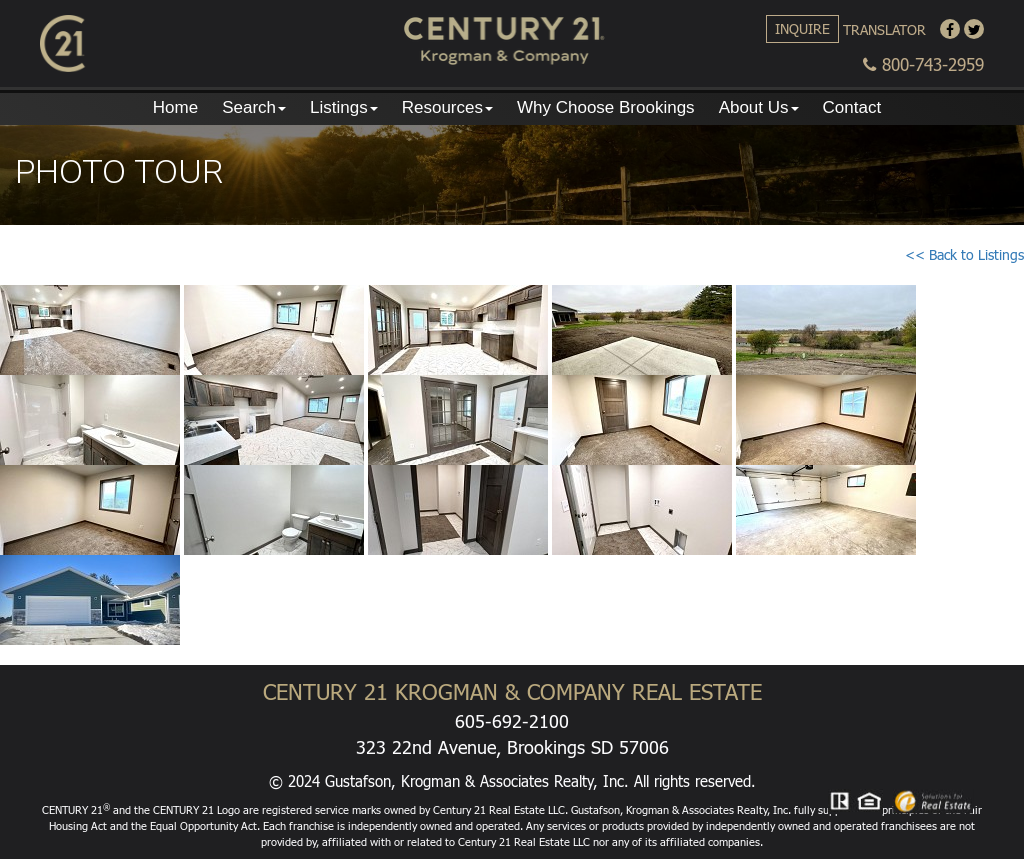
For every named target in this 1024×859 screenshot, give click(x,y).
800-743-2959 (923, 64)
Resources (447, 107)
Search (254, 107)
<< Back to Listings (964, 254)
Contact (852, 107)
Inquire (802, 28)
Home (175, 107)
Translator (884, 29)
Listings (344, 107)
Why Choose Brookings (606, 107)
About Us (759, 107)
